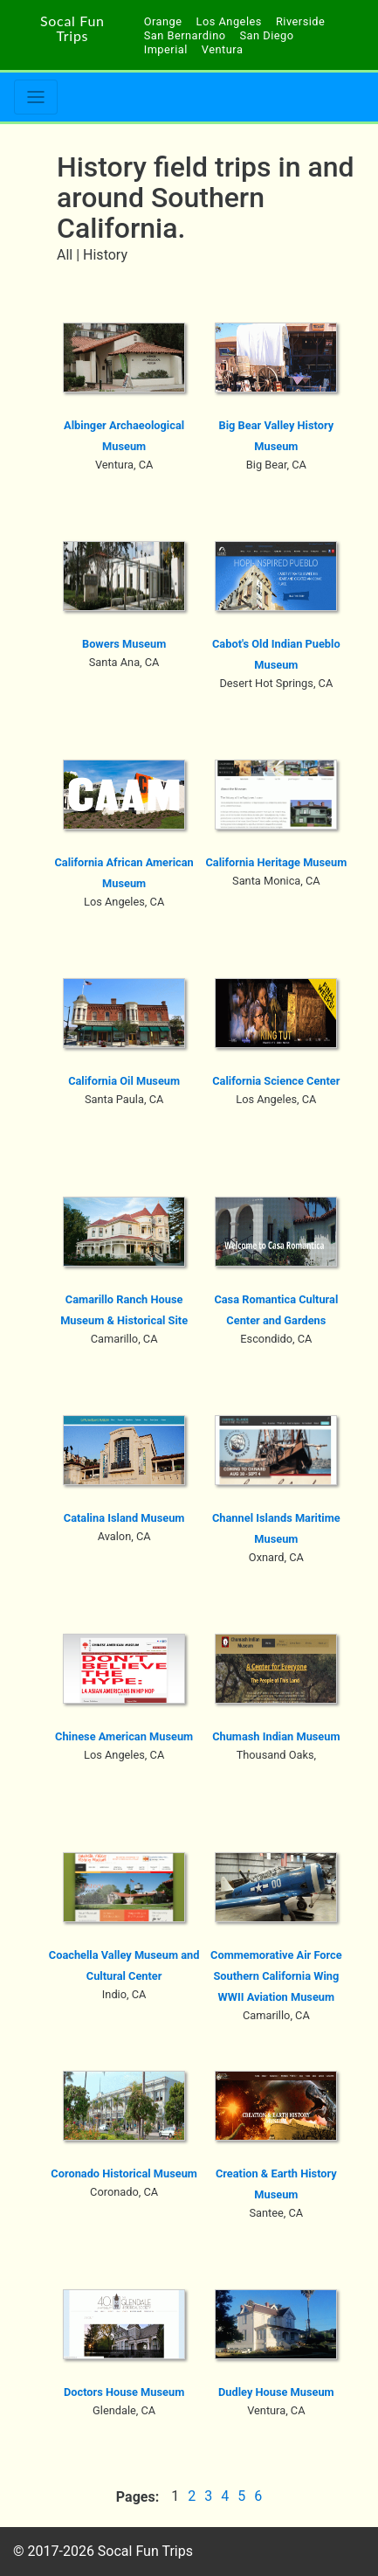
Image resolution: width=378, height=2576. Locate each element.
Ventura (223, 49)
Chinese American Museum (124, 1736)
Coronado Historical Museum (124, 2173)
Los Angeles (229, 21)
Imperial (166, 49)
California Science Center (276, 1080)
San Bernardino (185, 35)
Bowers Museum (124, 643)
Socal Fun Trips (72, 28)
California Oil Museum (124, 1080)
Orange (163, 21)
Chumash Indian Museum (276, 1736)
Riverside (300, 21)
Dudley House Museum (276, 2392)
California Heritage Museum (276, 862)
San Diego (267, 35)
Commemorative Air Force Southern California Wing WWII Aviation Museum (276, 1975)
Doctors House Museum (124, 2392)
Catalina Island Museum (124, 1517)
